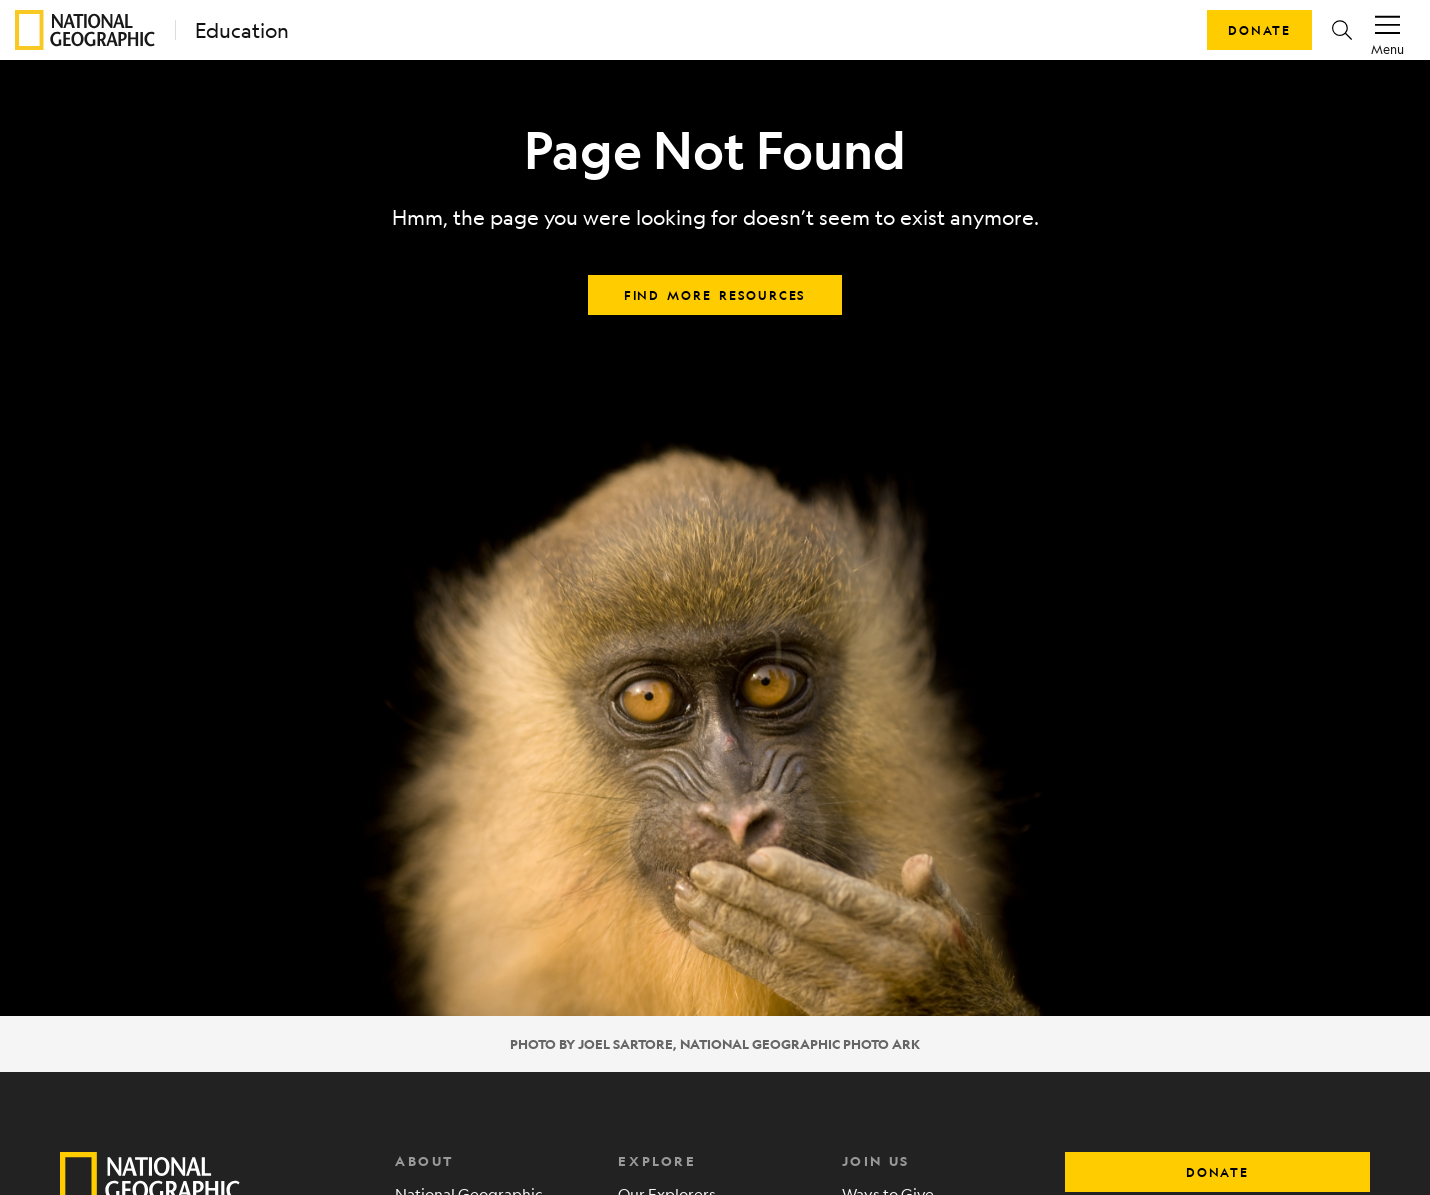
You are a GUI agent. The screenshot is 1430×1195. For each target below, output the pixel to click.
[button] (1342, 30)
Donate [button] (1259, 30)
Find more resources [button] (715, 295)
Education (242, 30)
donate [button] (1217, 1172)
